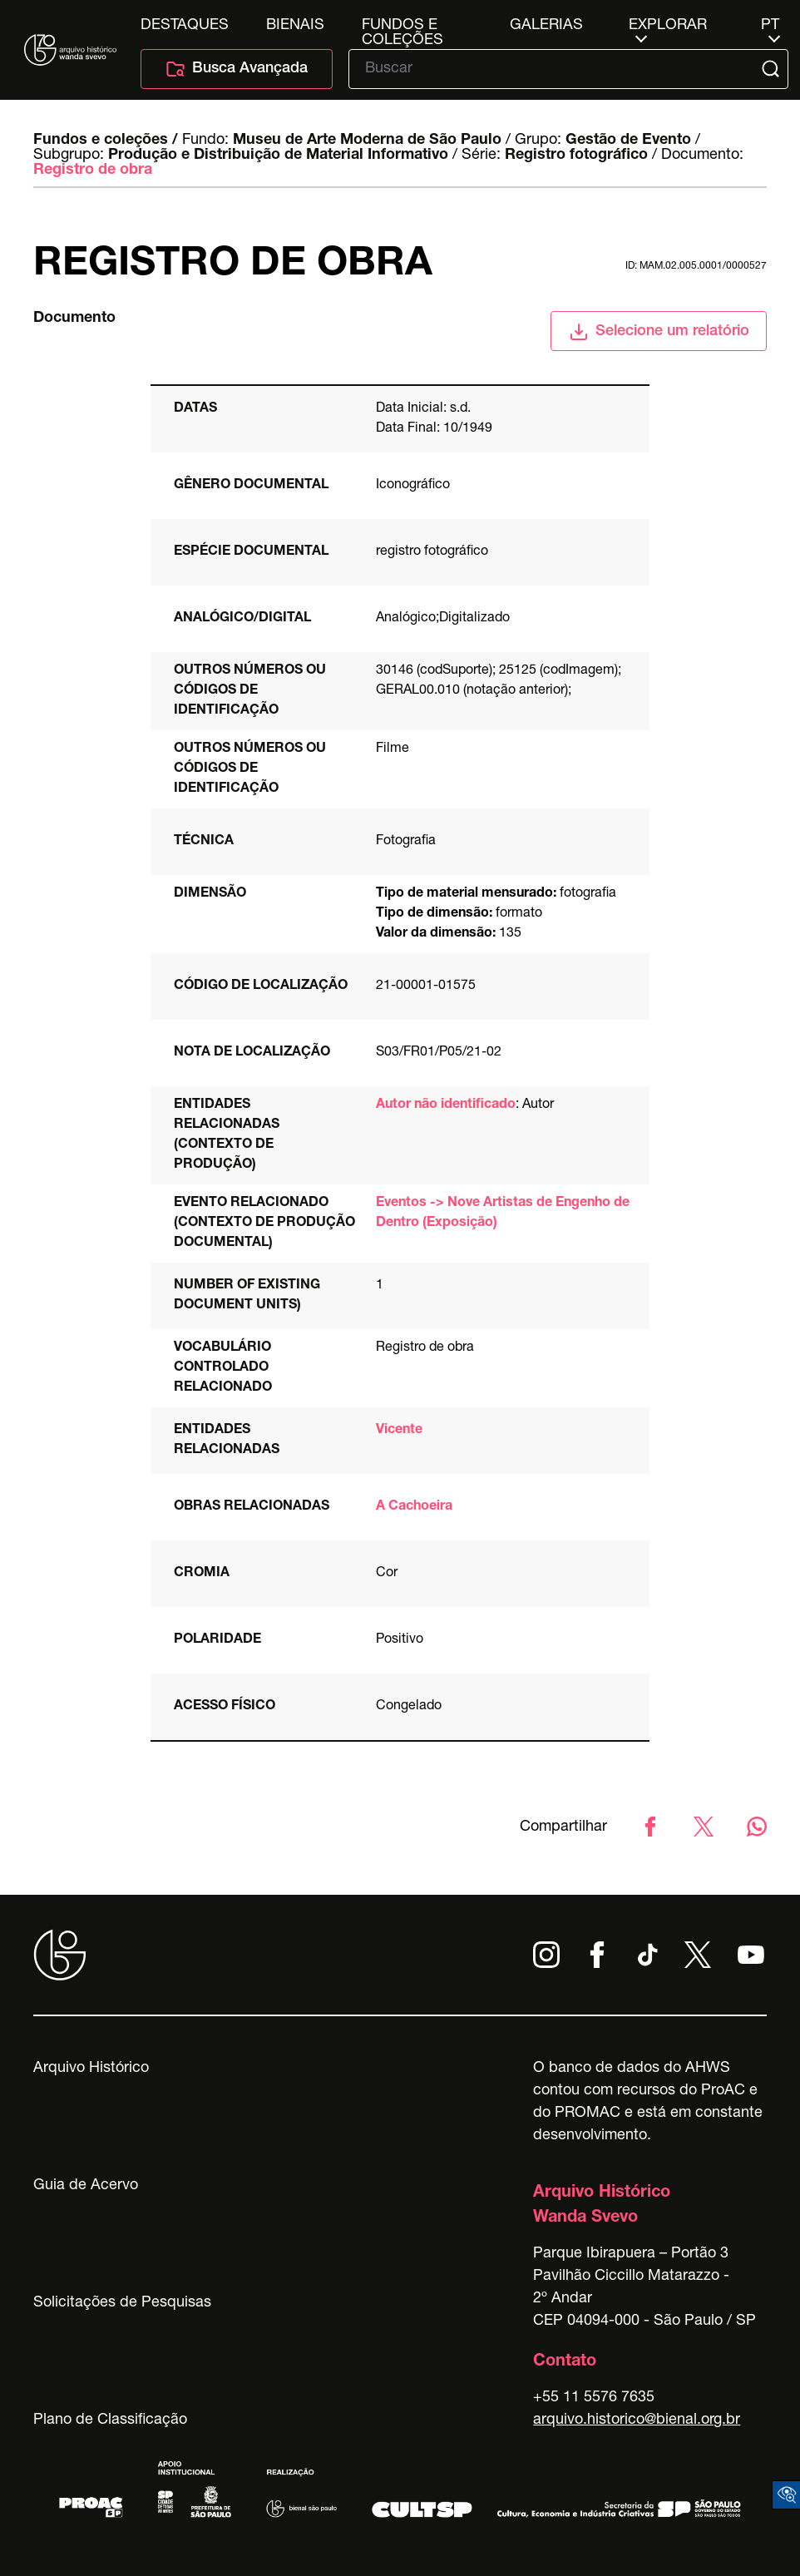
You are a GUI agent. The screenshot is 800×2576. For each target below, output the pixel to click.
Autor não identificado (446, 1105)
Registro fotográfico (576, 155)
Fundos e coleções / (105, 140)
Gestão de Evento (628, 140)
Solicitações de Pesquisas (122, 2303)
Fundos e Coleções (402, 25)
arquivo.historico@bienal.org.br (636, 2420)
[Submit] (772, 69)
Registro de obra (92, 170)
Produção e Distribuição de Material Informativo (278, 155)
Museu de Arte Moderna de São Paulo (367, 140)
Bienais (295, 25)
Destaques (185, 25)
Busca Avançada (236, 69)
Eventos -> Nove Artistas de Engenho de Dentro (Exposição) (503, 1213)
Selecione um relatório (659, 332)
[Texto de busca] (557, 69)
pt (770, 25)
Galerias (546, 25)
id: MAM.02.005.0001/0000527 (696, 266)
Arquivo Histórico (91, 2068)
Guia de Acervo (85, 2185)
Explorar (668, 25)
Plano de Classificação (110, 2420)
